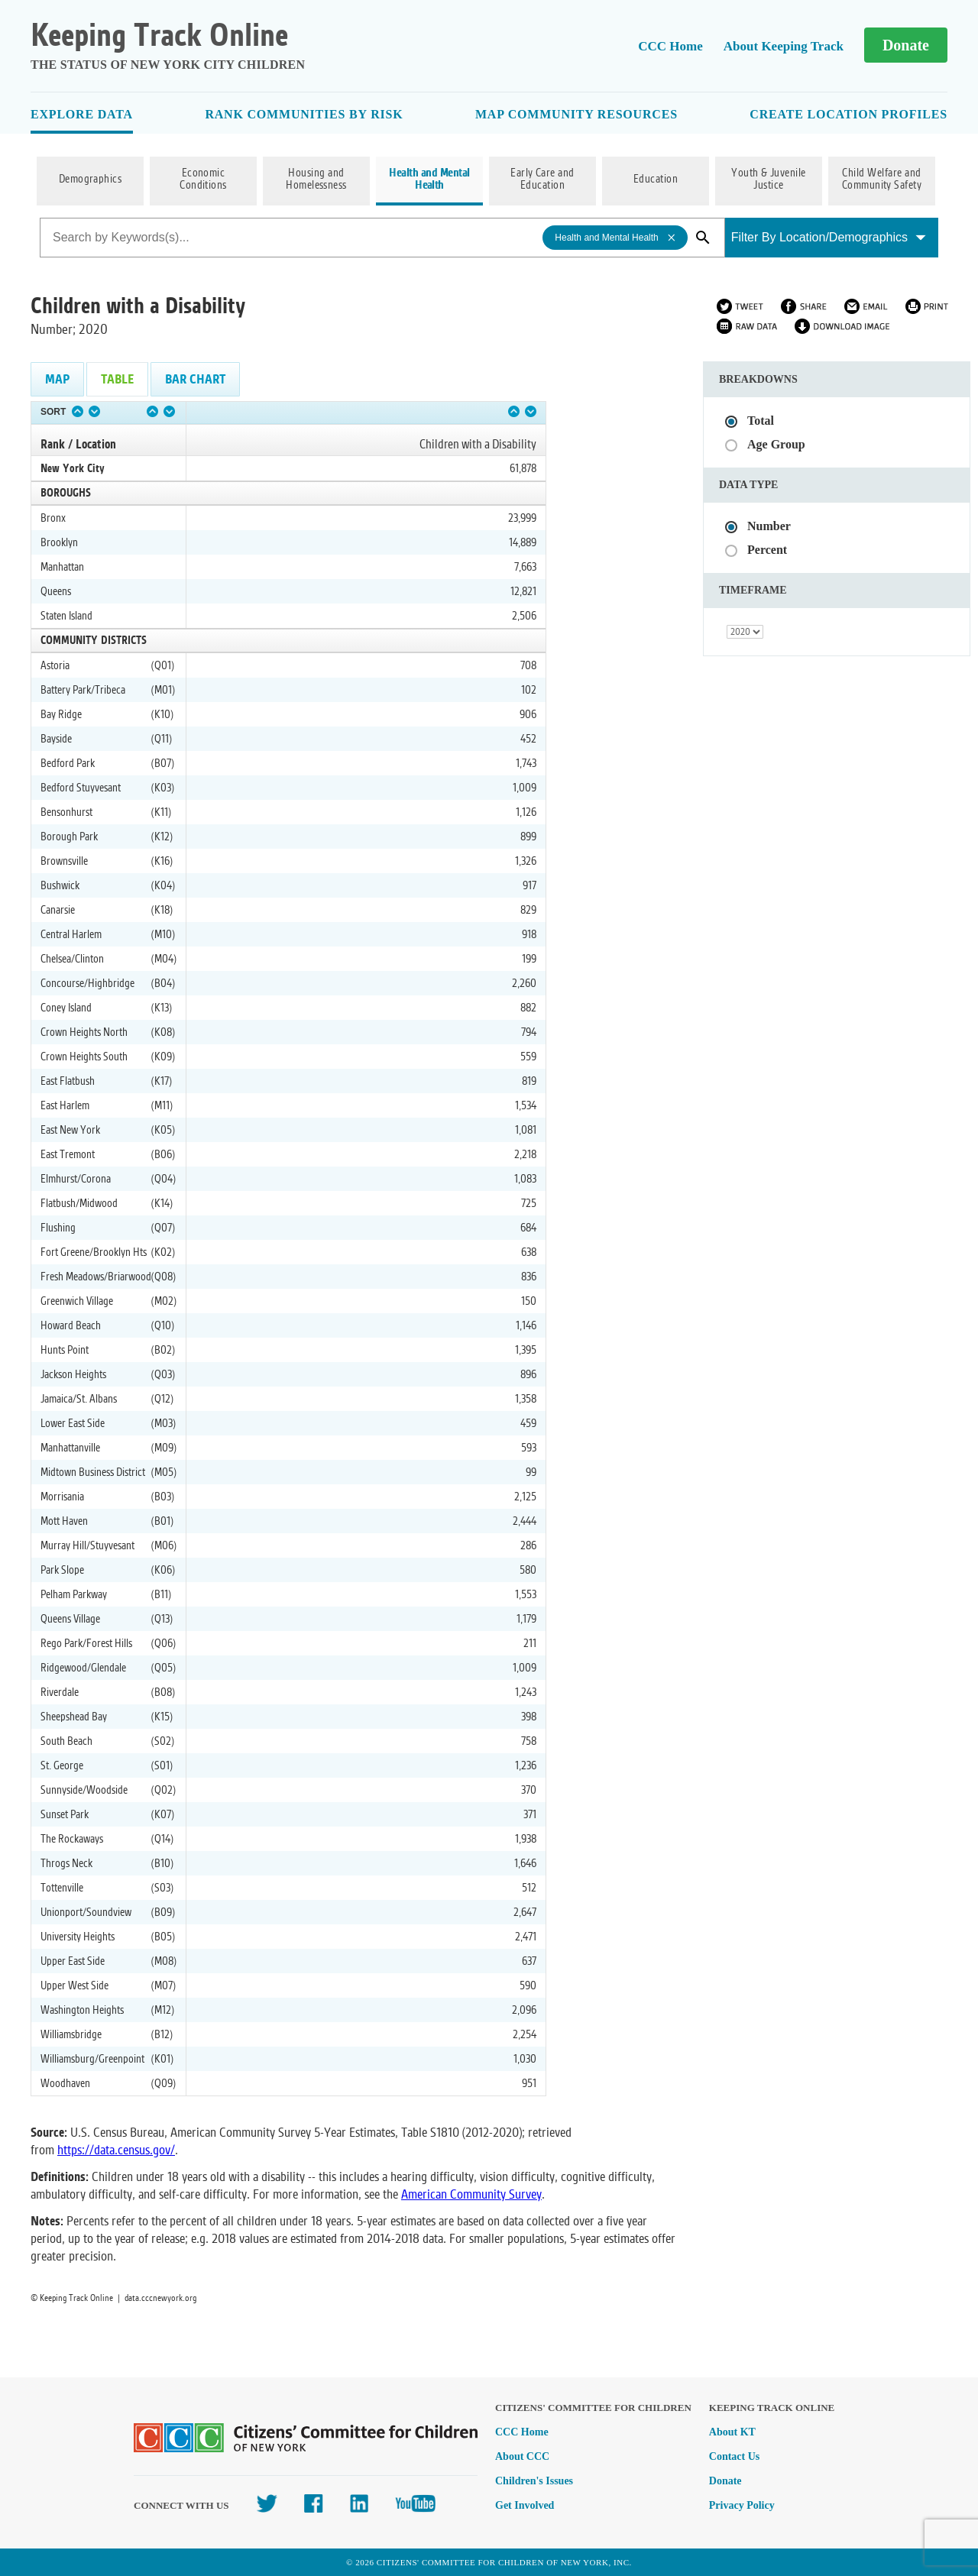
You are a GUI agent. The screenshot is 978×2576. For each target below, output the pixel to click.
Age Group (776, 444)
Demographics (90, 179)
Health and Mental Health (429, 179)
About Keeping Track (784, 46)
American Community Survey (471, 2194)
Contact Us (734, 2456)
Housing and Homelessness (316, 179)
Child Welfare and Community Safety (882, 179)
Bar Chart (195, 379)
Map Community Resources (576, 114)
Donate (905, 45)
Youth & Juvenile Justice (768, 179)
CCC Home (670, 46)
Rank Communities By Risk (304, 114)
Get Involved (524, 2505)
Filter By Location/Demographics (828, 237)
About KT (732, 2432)
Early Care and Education (542, 179)
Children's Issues (534, 2481)
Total (760, 420)
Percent (767, 549)
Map (57, 379)
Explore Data (82, 114)
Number (769, 525)
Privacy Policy (742, 2505)
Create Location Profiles (848, 114)
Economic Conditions (203, 179)
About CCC (522, 2456)
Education (655, 179)
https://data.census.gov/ (116, 2150)
